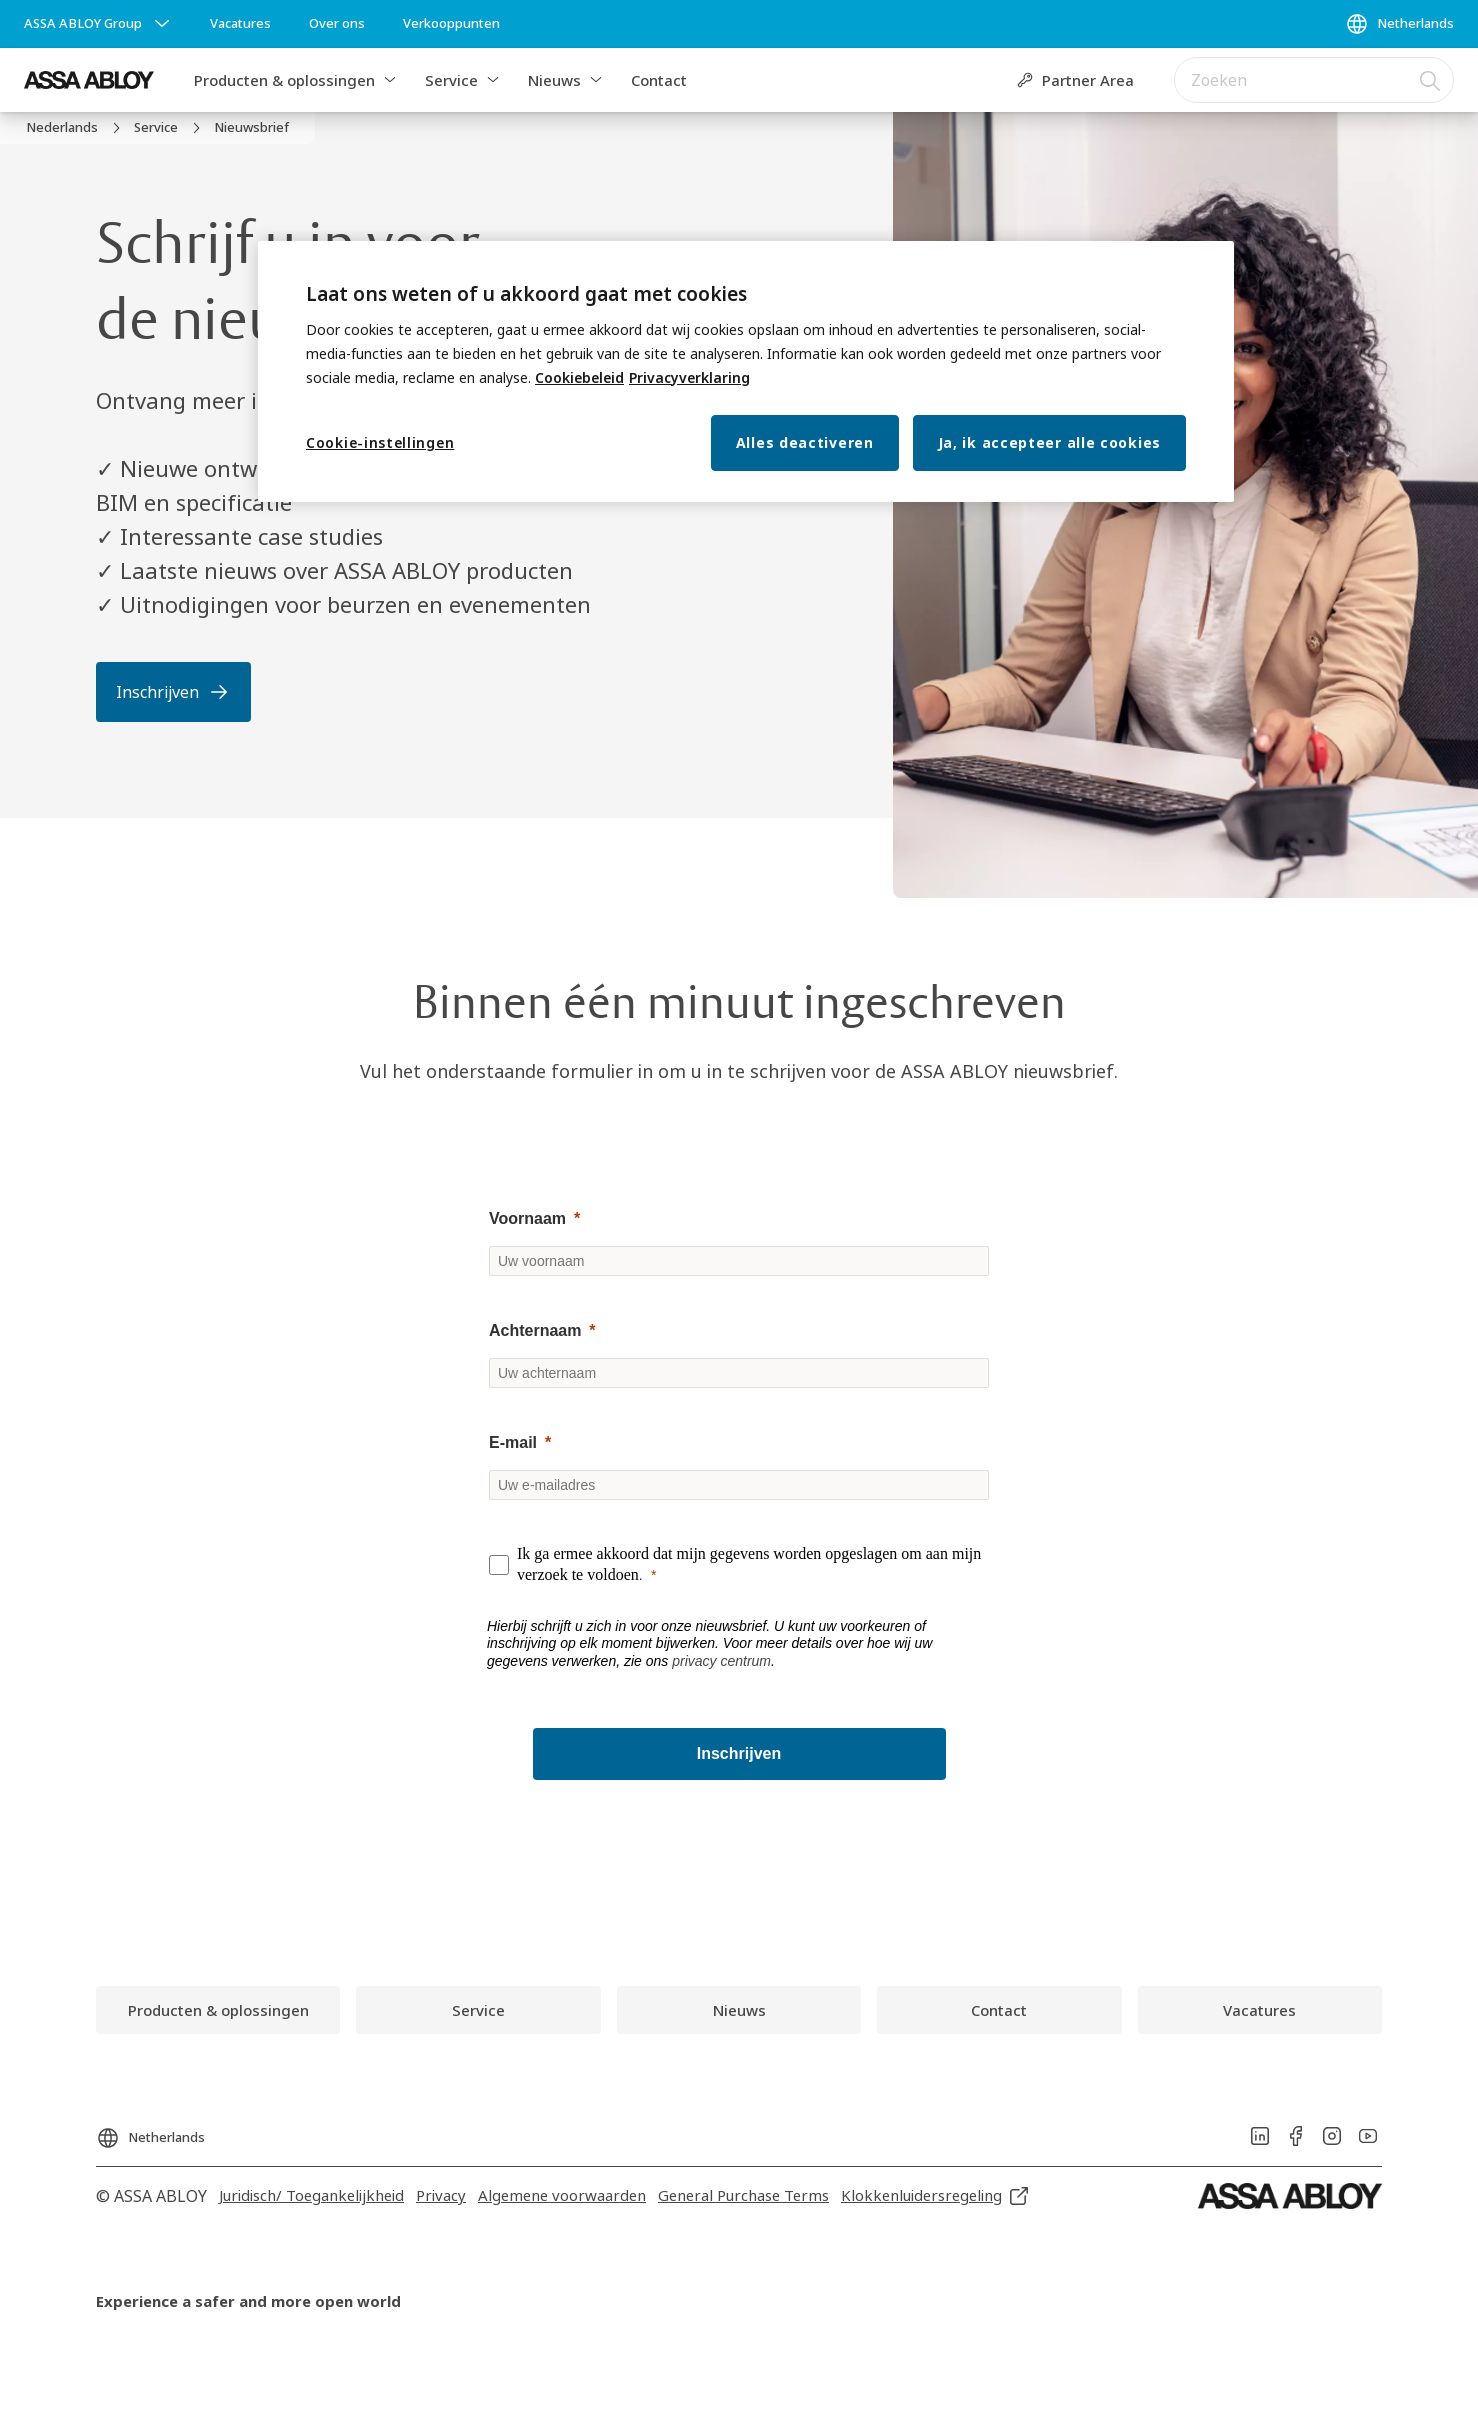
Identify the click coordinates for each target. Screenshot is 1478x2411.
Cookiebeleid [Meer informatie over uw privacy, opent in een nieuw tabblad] (579, 377)
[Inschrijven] (739, 1754)
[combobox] (1314, 80)
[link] (240, 24)
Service (451, 80)
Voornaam (527, 1218)
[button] (390, 80)
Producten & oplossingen (284, 80)
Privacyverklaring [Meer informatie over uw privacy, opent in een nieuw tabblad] (689, 377)
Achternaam (535, 1330)
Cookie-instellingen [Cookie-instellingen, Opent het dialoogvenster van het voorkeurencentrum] (380, 442)
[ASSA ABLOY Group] (99, 24)
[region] (746, 371)
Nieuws (554, 80)
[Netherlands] (1399, 24)
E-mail (513, 1442)
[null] (739, 1443)
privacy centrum (721, 1661)
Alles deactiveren (805, 442)
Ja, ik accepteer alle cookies (1049, 442)
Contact (659, 80)
